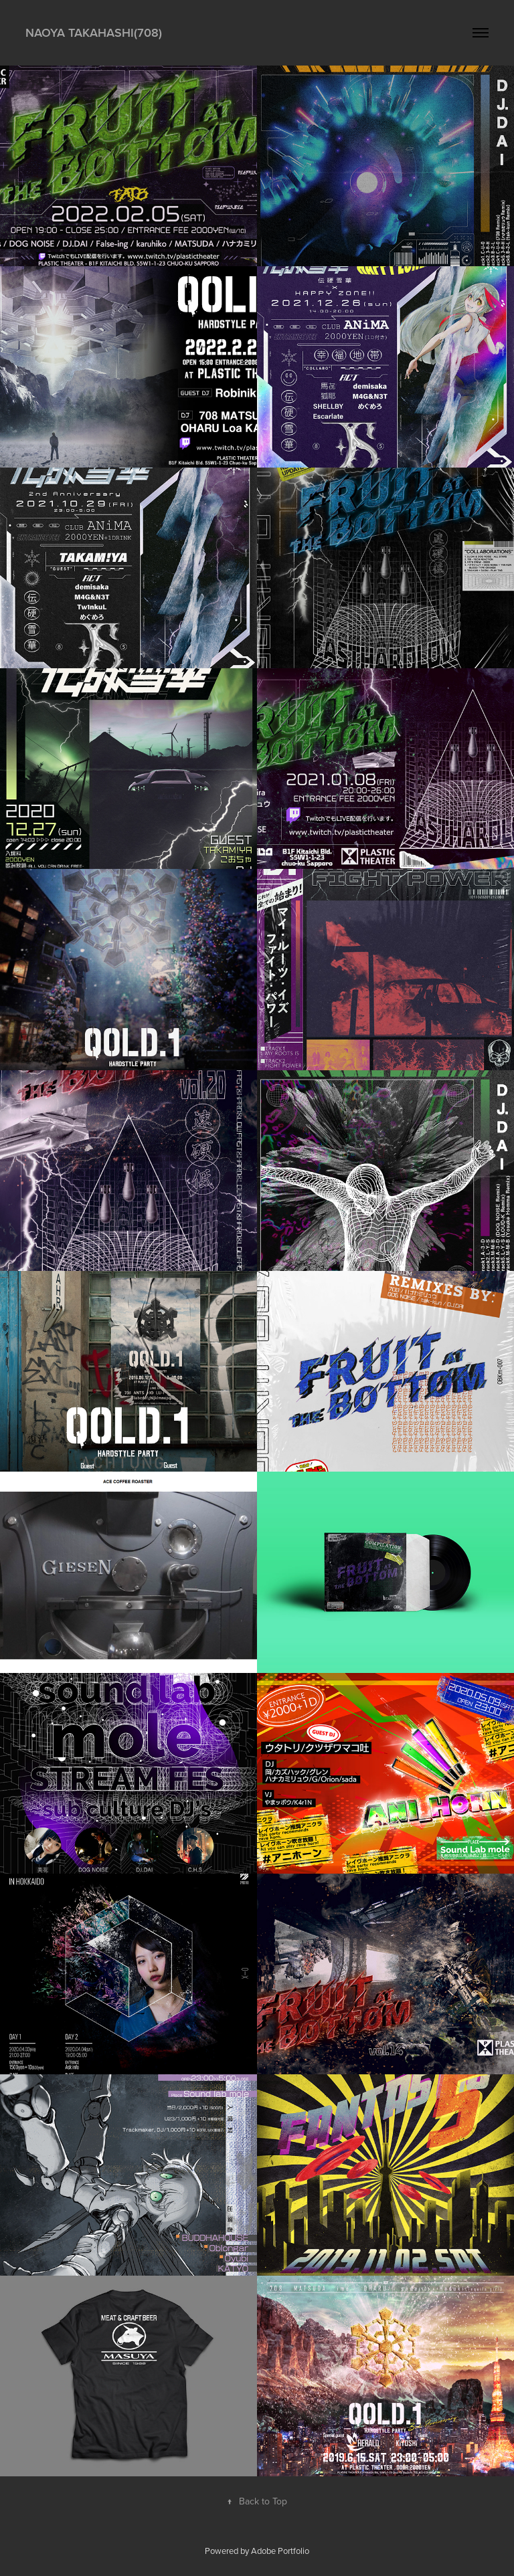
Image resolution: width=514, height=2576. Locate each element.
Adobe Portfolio (280, 2551)
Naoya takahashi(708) (93, 32)
